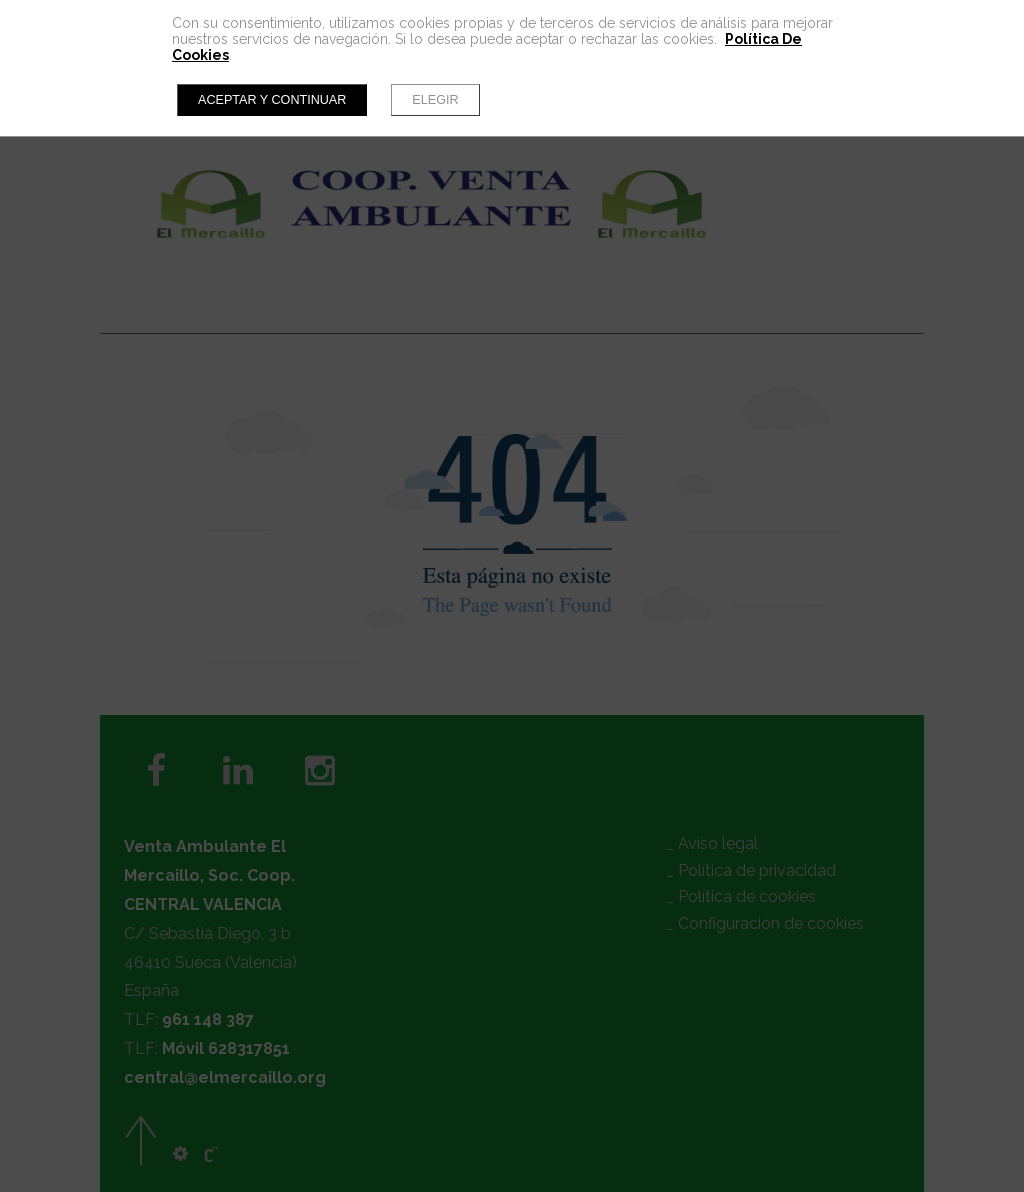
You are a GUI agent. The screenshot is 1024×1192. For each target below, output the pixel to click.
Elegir (435, 100)
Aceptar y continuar (272, 100)
